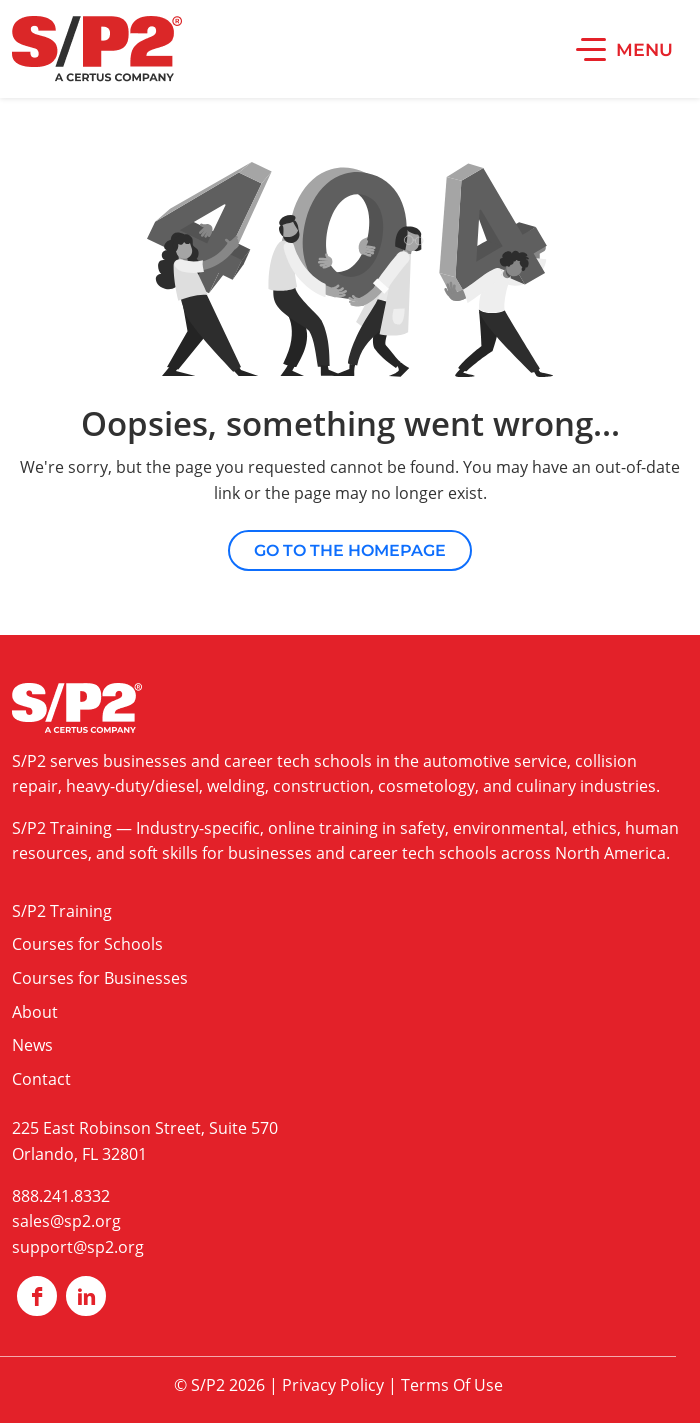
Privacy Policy (333, 1385)
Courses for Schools (87, 944)
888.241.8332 (61, 1196)
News (32, 1045)
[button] (624, 49)
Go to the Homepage (350, 550)
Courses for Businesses (100, 978)
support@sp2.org (78, 1247)
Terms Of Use (452, 1385)
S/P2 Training (62, 828)
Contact (41, 1079)
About (35, 1012)
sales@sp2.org (66, 1221)
